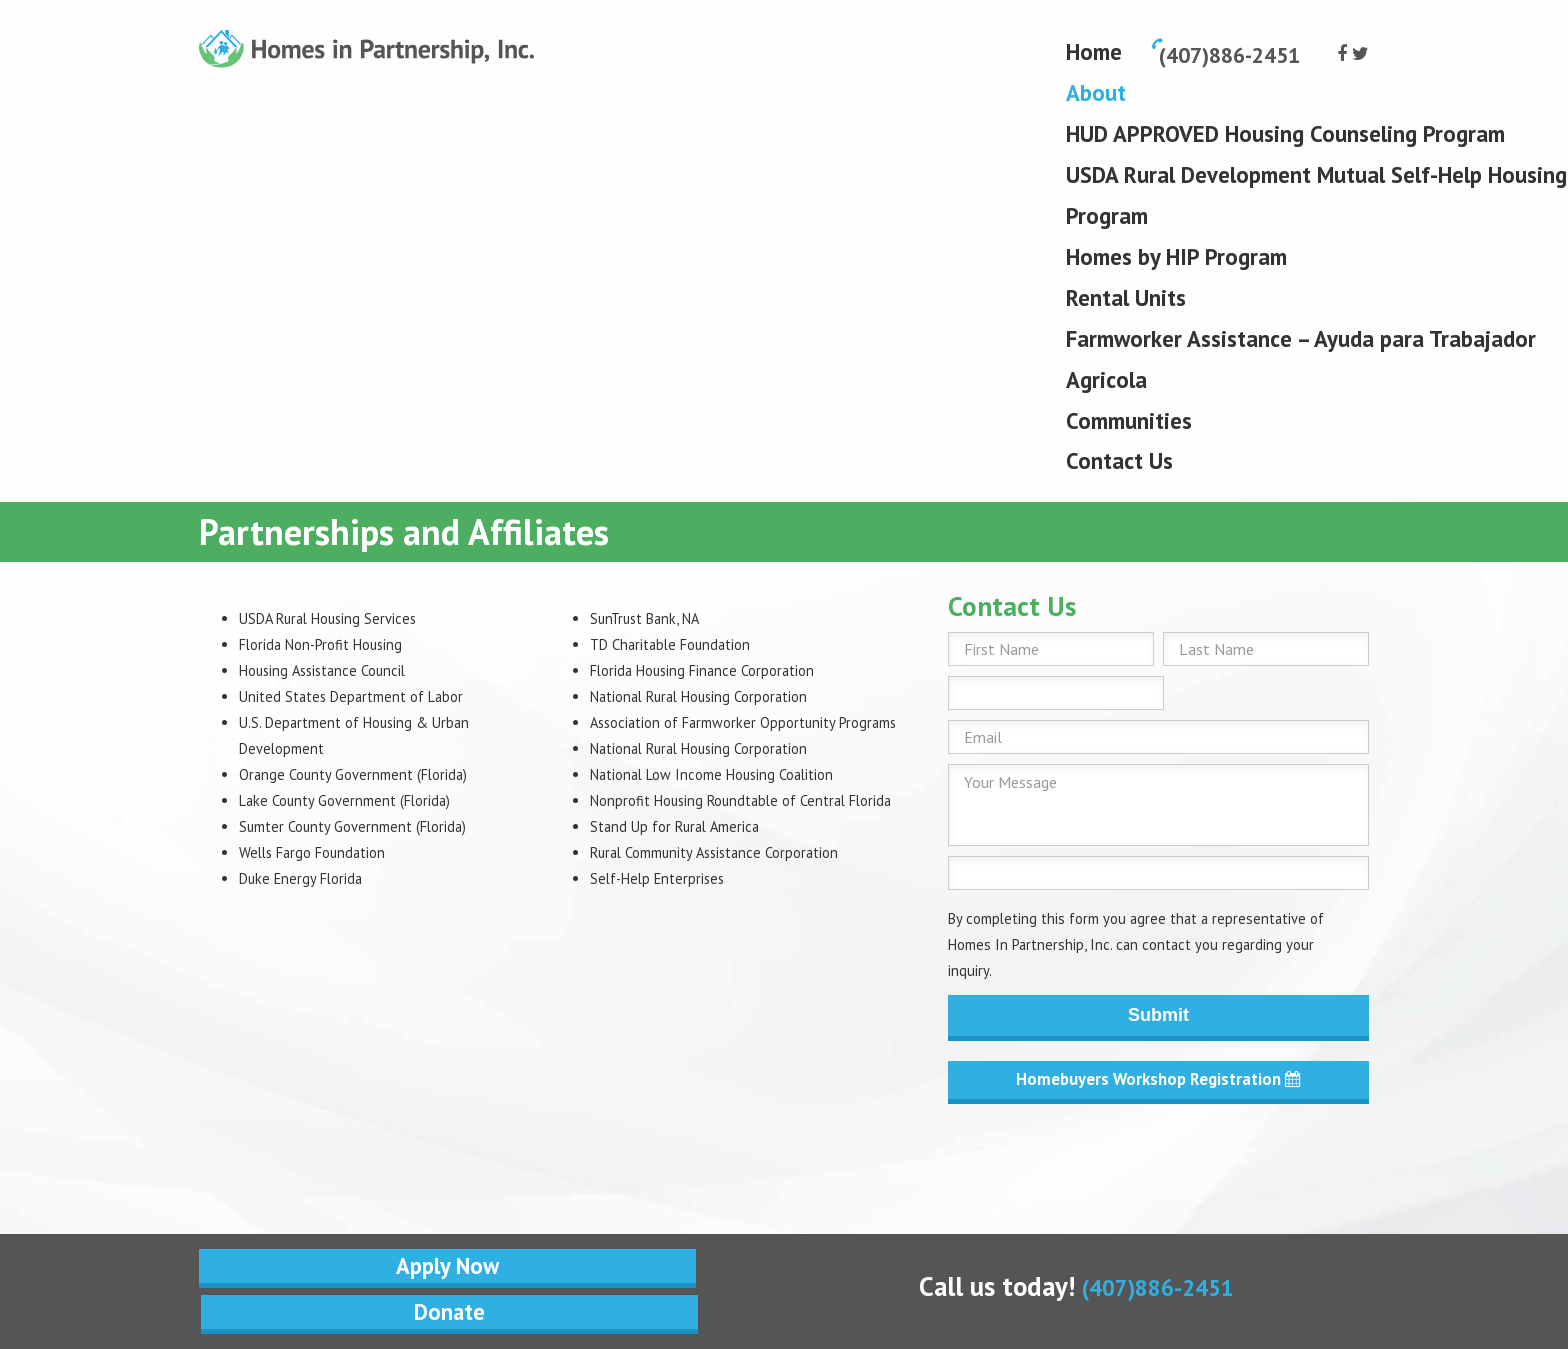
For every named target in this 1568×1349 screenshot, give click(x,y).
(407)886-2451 (1158, 1169)
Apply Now (342, 1172)
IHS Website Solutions (800, 1239)
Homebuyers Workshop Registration (1158, 1081)
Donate (641, 1172)
